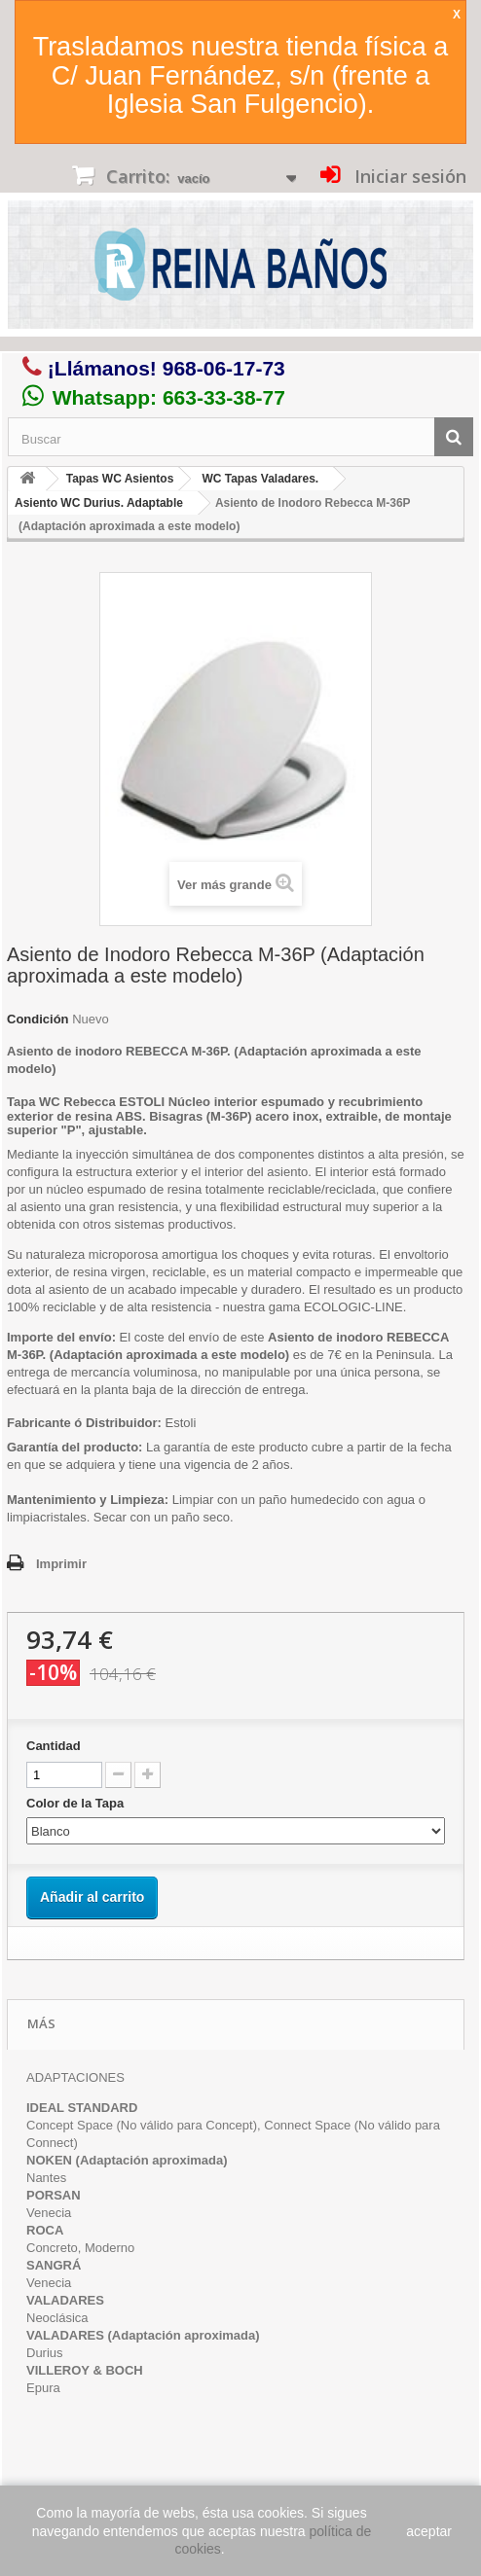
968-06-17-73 (224, 368)
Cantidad (53, 1745)
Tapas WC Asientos (120, 478)
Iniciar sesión (408, 176)
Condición (38, 1019)
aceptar (429, 2531)
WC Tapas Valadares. (260, 478)
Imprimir (61, 1563)
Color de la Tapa (77, 1803)
